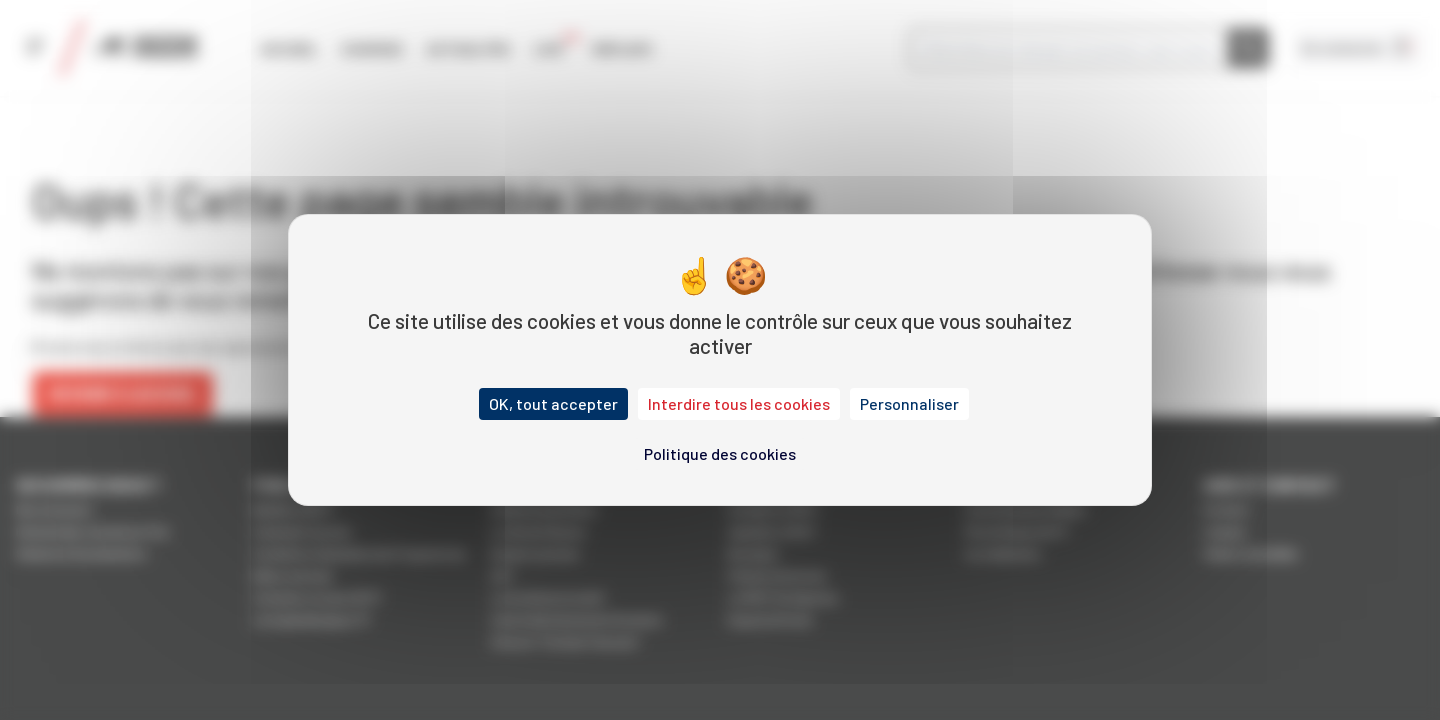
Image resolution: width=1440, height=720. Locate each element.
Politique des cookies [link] (720, 453)
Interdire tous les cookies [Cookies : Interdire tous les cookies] (739, 403)
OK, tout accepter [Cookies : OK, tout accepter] (553, 403)
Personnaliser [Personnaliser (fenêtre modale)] (909, 403)
